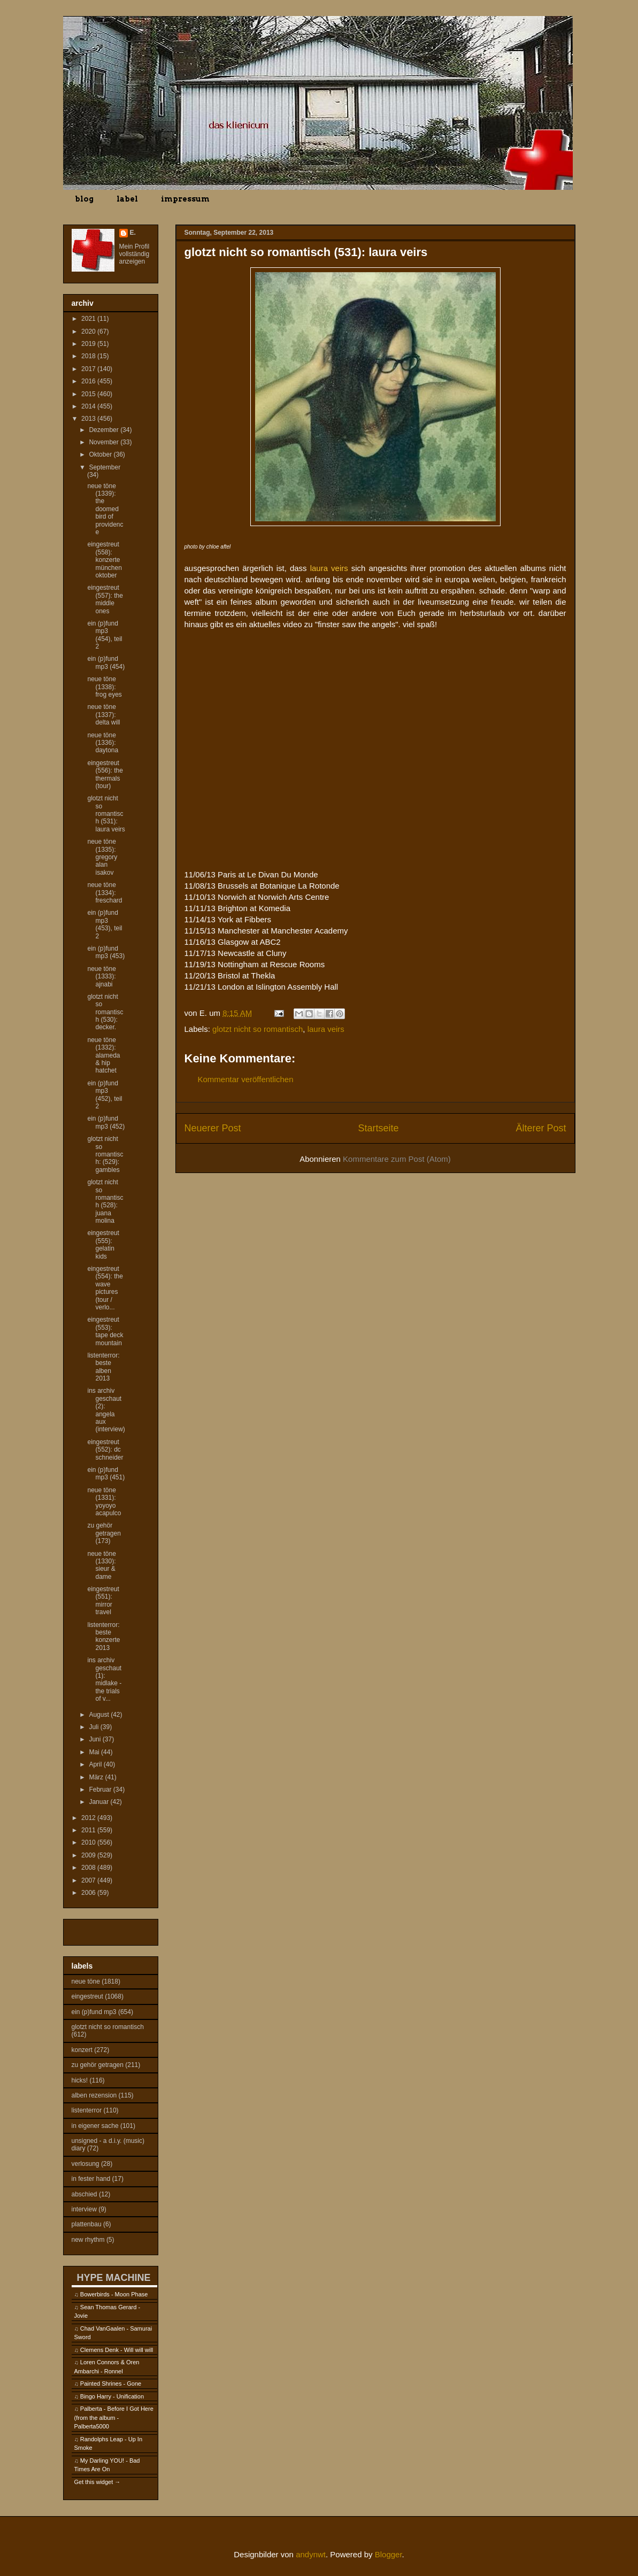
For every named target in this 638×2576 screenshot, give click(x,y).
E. (133, 232)
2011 (89, 1830)
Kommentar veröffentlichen (246, 1079)
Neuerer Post (213, 1128)
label (127, 199)
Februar (101, 1789)
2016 (89, 381)
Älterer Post (541, 1128)
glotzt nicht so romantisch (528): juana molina (105, 1201)
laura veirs (326, 1029)
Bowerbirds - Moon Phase (114, 2294)
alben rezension (94, 2095)
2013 (89, 418)
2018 (89, 356)
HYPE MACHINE (114, 2277)
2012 (89, 1818)
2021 (89, 318)
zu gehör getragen (98, 2065)
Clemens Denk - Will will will (116, 2350)
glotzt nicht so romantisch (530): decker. (105, 1012)
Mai (95, 1752)
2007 (89, 1880)
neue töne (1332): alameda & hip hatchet (103, 1055)
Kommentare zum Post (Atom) (397, 1158)
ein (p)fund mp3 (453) (106, 952)
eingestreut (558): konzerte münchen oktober (104, 560)
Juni (95, 1739)
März (97, 1777)
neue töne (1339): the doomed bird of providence (105, 509)
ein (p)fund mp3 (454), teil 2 (104, 635)
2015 (89, 394)
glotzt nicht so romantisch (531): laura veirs (106, 814)
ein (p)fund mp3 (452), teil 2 (104, 1094)
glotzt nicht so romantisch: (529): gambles (105, 1154)
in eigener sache (95, 2126)
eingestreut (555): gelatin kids (103, 1244)
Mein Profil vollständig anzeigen (134, 254)
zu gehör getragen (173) (103, 1533)
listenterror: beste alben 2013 (103, 1367)
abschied (84, 2194)
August (100, 1714)
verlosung (85, 2164)
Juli (94, 1727)
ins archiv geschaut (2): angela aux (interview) (106, 1410)
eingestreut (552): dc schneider (105, 1449)
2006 (89, 1892)
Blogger (388, 2554)
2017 (89, 369)
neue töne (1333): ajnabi (101, 976)
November (104, 442)
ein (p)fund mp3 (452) (106, 1122)
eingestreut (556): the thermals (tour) (104, 774)
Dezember (104, 430)
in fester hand (91, 2178)
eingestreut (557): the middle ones (104, 599)
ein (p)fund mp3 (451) (106, 1473)
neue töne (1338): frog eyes (104, 686)
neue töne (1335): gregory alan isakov (102, 857)
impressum (185, 199)
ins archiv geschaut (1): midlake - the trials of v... (104, 1679)
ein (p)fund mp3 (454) (106, 662)
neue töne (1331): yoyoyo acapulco (104, 1501)
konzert (82, 2050)
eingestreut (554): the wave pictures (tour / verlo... (104, 1288)
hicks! (80, 2080)
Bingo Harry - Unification (112, 2396)
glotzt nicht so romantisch (257, 1029)
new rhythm (88, 2239)
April (96, 1764)
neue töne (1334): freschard (104, 892)
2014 (89, 406)
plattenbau (87, 2224)
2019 (89, 344)
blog (84, 199)
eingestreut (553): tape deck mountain (105, 1331)
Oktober (101, 454)
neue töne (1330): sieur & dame (101, 1565)
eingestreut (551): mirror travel (103, 1600)
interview (84, 2209)
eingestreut (87, 1996)
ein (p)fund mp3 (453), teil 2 (104, 924)
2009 (89, 1855)
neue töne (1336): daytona (102, 742)
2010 (89, 1842)
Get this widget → (97, 2482)
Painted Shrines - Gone (110, 2383)
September (104, 467)
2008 (89, 1867)
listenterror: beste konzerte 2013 (103, 1636)
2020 (89, 331)
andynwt (311, 2554)
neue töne (86, 1981)
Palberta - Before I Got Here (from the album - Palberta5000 (113, 2417)
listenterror (87, 2110)
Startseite (378, 1128)
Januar (99, 1802)
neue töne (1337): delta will (103, 714)
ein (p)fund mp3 (94, 2012)
